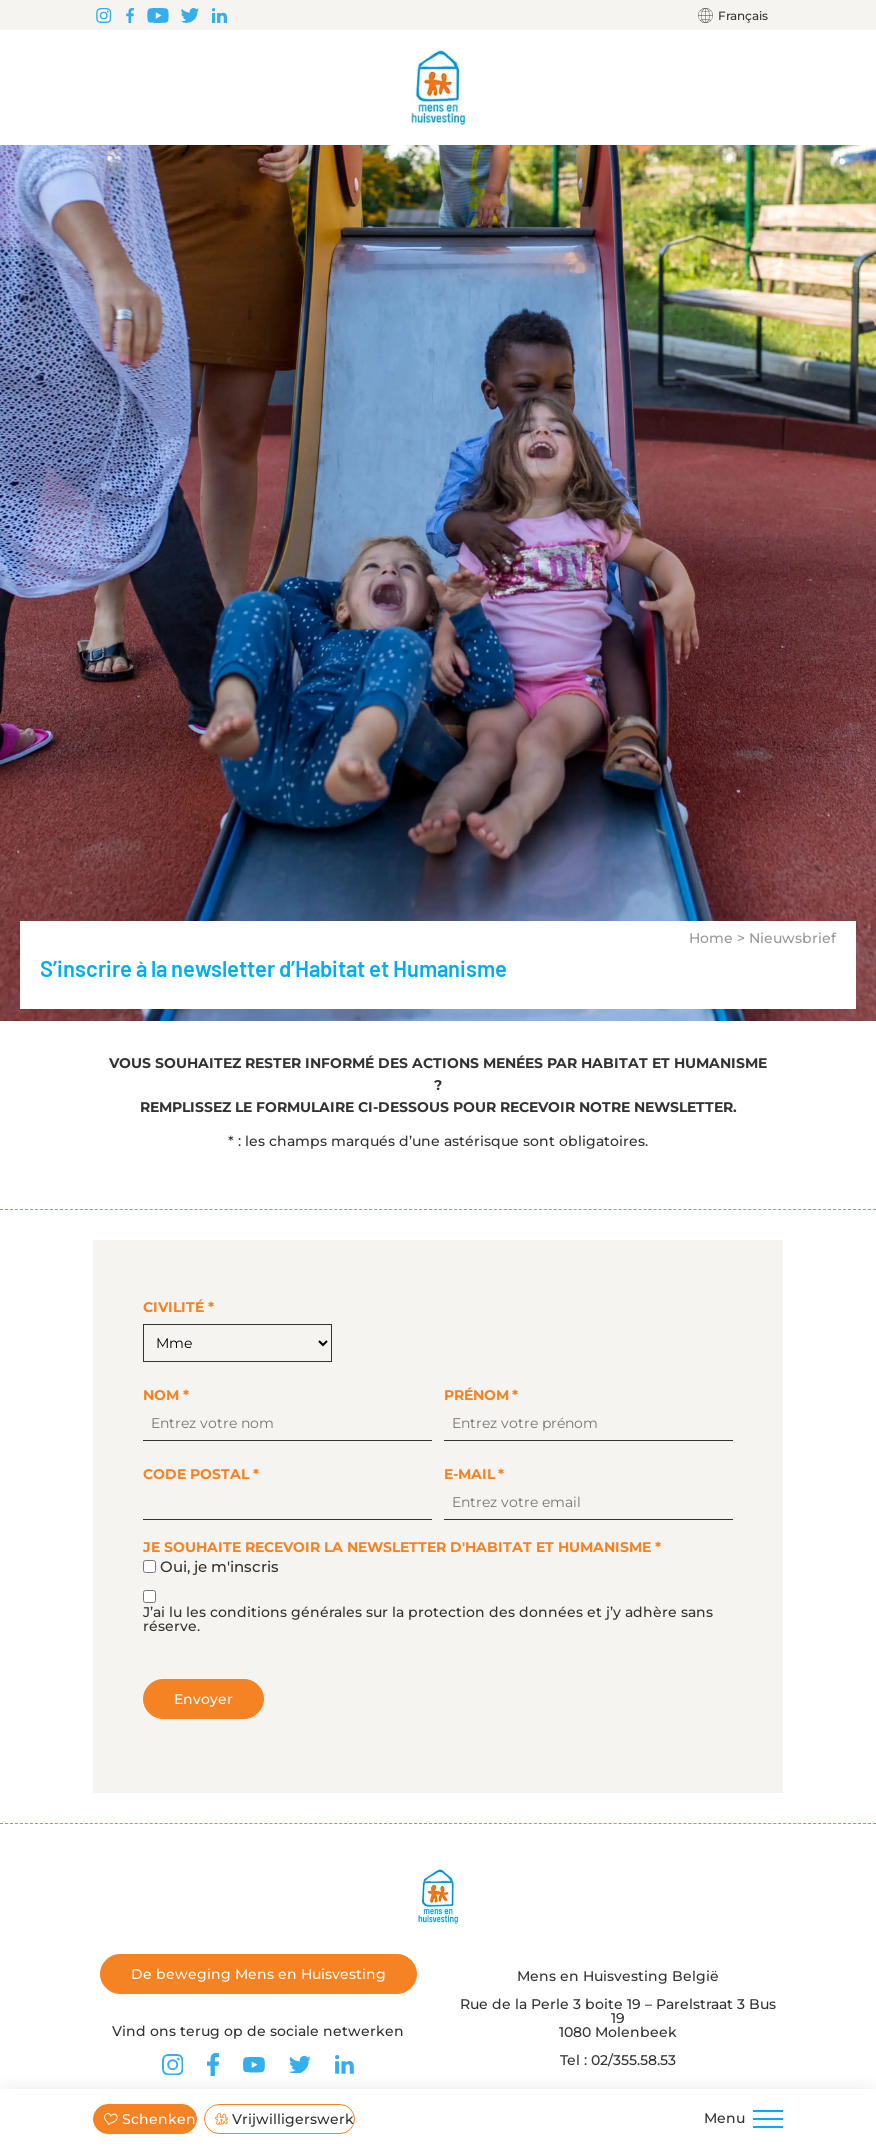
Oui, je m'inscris (219, 1566)
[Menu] (768, 2119)
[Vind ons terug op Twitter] (190, 15)
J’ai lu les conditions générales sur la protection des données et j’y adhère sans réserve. (428, 1619)
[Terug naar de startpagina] (438, 87)
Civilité (178, 1307)
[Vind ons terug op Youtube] (158, 15)
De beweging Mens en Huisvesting (258, 1974)
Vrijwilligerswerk (284, 2119)
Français (743, 15)
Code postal (201, 1474)
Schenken (150, 2119)
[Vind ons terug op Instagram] (103, 15)
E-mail (474, 1474)
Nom (166, 1395)
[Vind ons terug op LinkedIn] (219, 15)
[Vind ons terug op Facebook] (130, 15)
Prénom (481, 1395)
